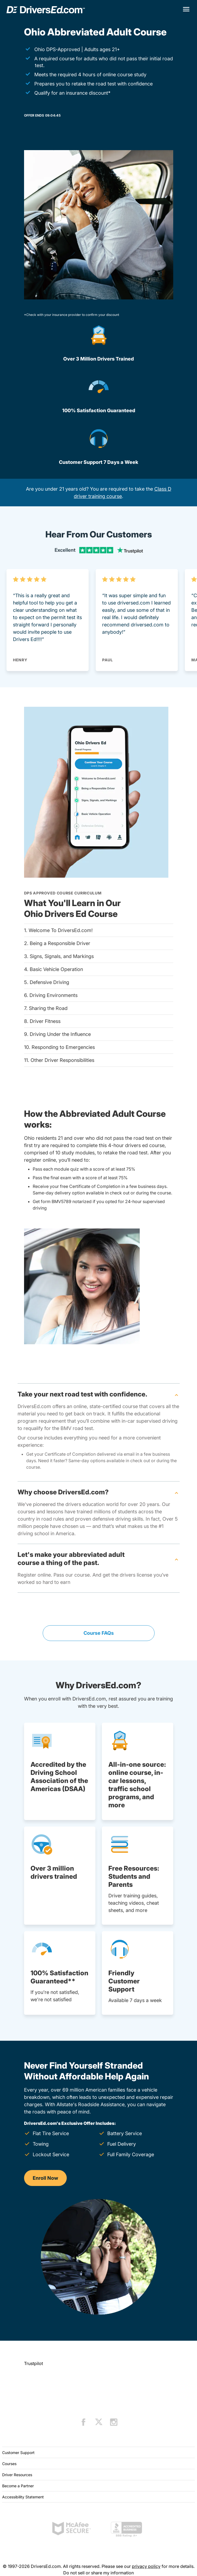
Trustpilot (33, 2363)
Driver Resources (17, 2474)
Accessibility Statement (23, 2497)
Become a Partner (18, 2485)
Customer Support (18, 2452)
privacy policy (146, 2566)
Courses (9, 2463)
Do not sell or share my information (98, 2572)
